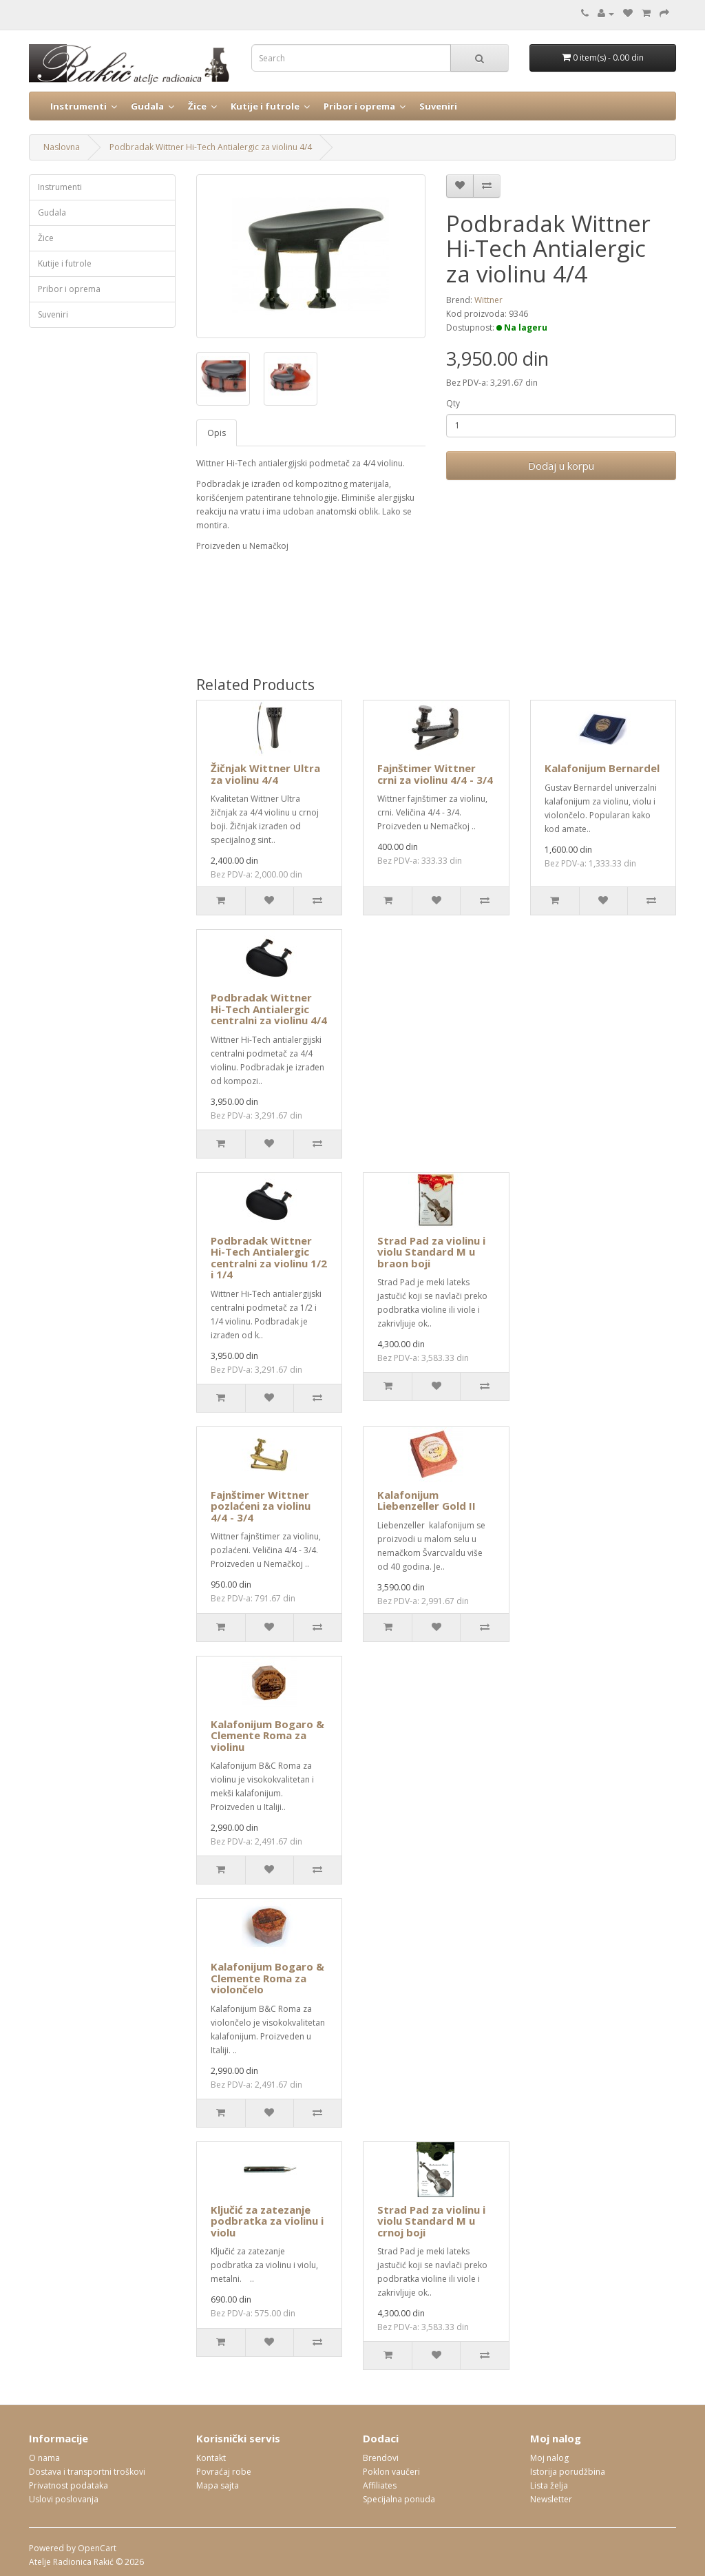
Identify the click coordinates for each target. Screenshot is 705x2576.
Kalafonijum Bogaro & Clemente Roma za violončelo (267, 1978)
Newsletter (551, 2499)
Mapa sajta (217, 2485)
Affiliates (380, 2485)
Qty (453, 403)
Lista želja (549, 2485)
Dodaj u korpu (561, 465)
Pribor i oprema (359, 106)
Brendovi (381, 2458)
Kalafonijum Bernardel (602, 768)
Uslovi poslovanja (63, 2499)
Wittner (488, 300)
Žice (197, 106)
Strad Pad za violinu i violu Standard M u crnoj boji (431, 2221)
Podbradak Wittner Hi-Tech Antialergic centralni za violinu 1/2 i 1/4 (269, 1258)
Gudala (147, 106)
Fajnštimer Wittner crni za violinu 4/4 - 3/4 (435, 774)
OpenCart (97, 2548)
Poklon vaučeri (391, 2472)
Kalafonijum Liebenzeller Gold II (426, 1500)
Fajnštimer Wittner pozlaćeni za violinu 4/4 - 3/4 (261, 1506)
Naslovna (61, 147)
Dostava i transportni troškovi (87, 2472)
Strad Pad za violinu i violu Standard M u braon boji (431, 1252)
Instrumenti (78, 106)
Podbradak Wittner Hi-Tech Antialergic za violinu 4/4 (210, 147)
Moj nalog (549, 2458)
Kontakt (211, 2458)
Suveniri (438, 106)
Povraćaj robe (223, 2472)
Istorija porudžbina (567, 2472)
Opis (216, 433)
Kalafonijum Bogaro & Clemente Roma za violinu (267, 1735)
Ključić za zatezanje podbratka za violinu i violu (267, 2221)
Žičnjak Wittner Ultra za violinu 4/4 (265, 774)
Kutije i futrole (265, 106)
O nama (44, 2458)
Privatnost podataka (68, 2485)
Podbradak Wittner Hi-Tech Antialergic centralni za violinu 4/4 (269, 1008)
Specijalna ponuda (399, 2499)
